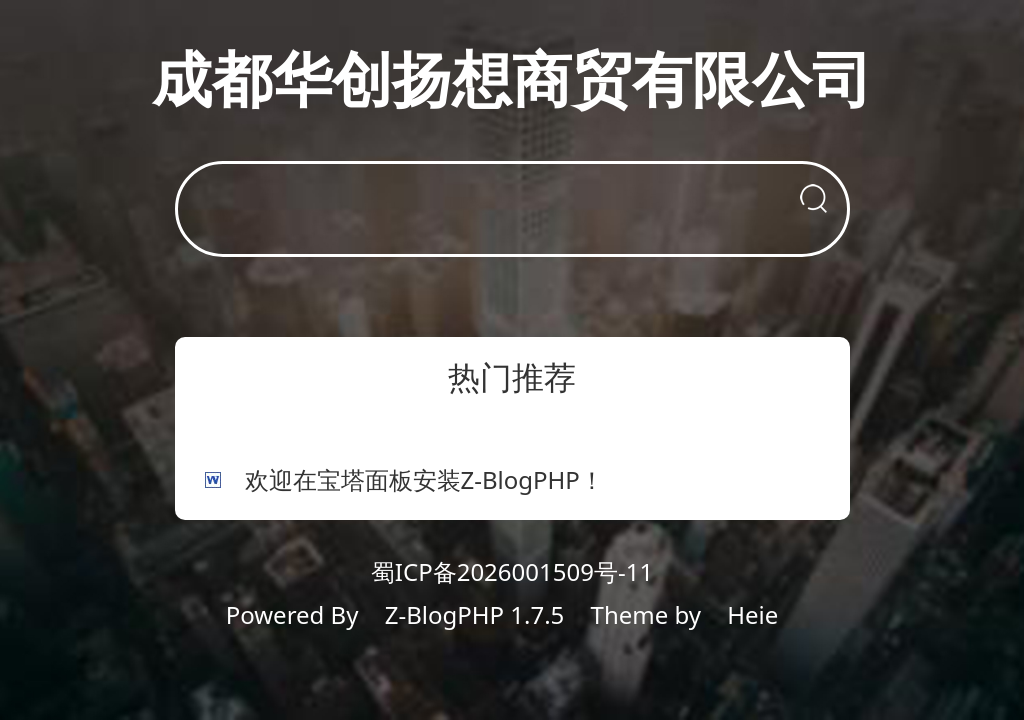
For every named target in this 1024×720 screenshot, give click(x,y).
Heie (752, 614)
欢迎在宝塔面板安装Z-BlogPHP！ (424, 479)
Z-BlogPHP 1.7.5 (475, 614)
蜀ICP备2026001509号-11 (512, 571)
